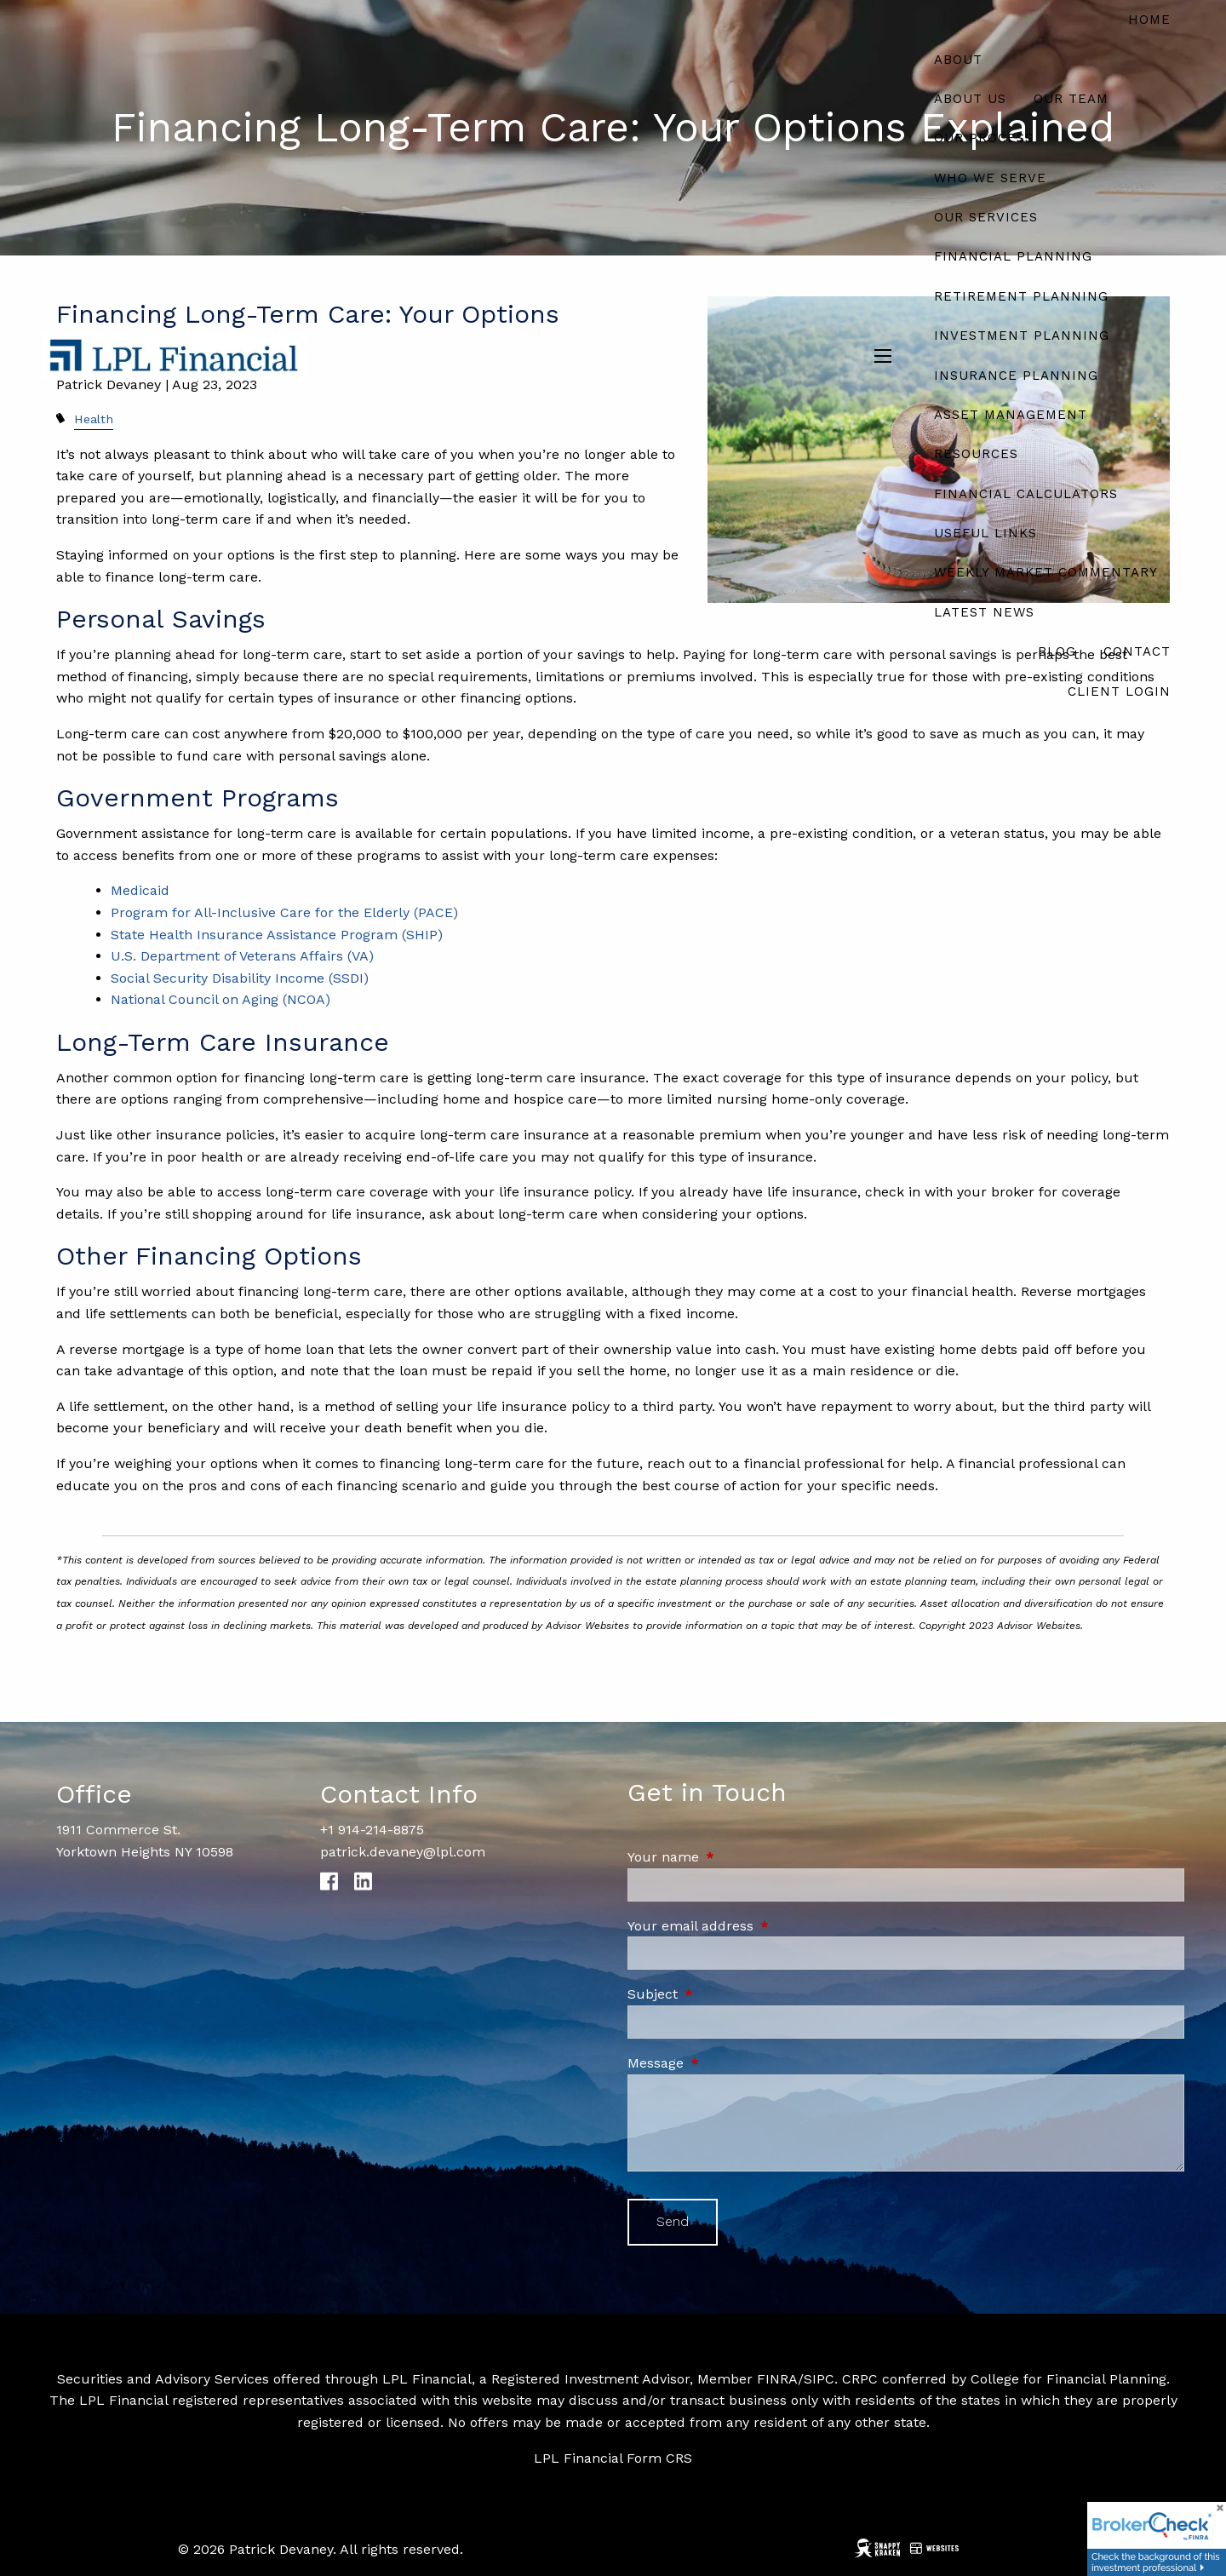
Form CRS (659, 2458)
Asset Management (1010, 414)
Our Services (986, 217)
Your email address (762, 1926)
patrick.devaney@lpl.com (402, 1852)
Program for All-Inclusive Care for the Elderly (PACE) (284, 912)
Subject (724, 1994)
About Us (970, 98)
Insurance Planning (1016, 375)
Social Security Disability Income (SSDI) (240, 978)
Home (1149, 19)
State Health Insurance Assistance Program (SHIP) (277, 935)
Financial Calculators (1026, 494)
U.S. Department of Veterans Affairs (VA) (242, 956)
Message (727, 2063)
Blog (1057, 651)
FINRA (777, 2379)
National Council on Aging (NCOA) (223, 999)
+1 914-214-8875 (372, 1830)
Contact (1137, 651)
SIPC (819, 2379)
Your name (735, 1857)
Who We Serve (990, 178)
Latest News (984, 612)
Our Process (984, 138)
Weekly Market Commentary (1046, 572)
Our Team (1071, 98)
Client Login (1119, 691)
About (958, 59)
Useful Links (985, 533)
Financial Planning (1013, 256)
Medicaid (142, 890)
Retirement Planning (1021, 296)
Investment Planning (1021, 335)
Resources (976, 454)
